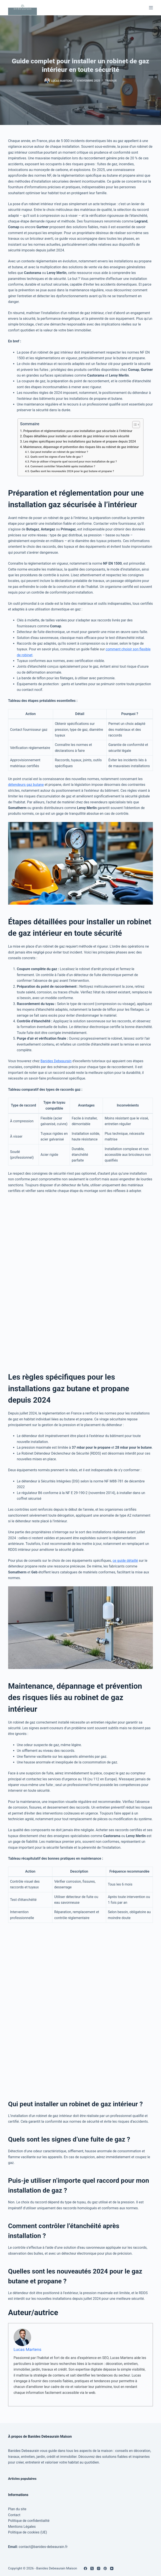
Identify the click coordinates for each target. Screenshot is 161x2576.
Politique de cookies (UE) (27, 2532)
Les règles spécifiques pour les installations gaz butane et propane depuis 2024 (79, 441)
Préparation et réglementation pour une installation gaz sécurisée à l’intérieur (77, 431)
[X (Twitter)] (92, 2568)
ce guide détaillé (125, 1560)
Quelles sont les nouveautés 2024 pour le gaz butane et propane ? (72, 471)
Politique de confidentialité (29, 2521)
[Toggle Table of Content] (134, 424)
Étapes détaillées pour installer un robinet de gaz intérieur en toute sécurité (76, 436)
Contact (14, 2515)
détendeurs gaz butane (26, 785)
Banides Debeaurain (56, 1061)
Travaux (110, 80)
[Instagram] (98, 2568)
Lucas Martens (27, 2349)
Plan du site (17, 2509)
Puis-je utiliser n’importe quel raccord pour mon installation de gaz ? (73, 461)
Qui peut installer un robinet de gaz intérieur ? (59, 452)
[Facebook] (85, 2568)
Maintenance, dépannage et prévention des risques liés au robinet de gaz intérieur (81, 447)
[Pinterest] (105, 2568)
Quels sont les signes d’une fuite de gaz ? (56, 456)
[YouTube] (111, 2568)
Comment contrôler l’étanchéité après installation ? (62, 466)
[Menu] (151, 8)
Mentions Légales (22, 2526)
